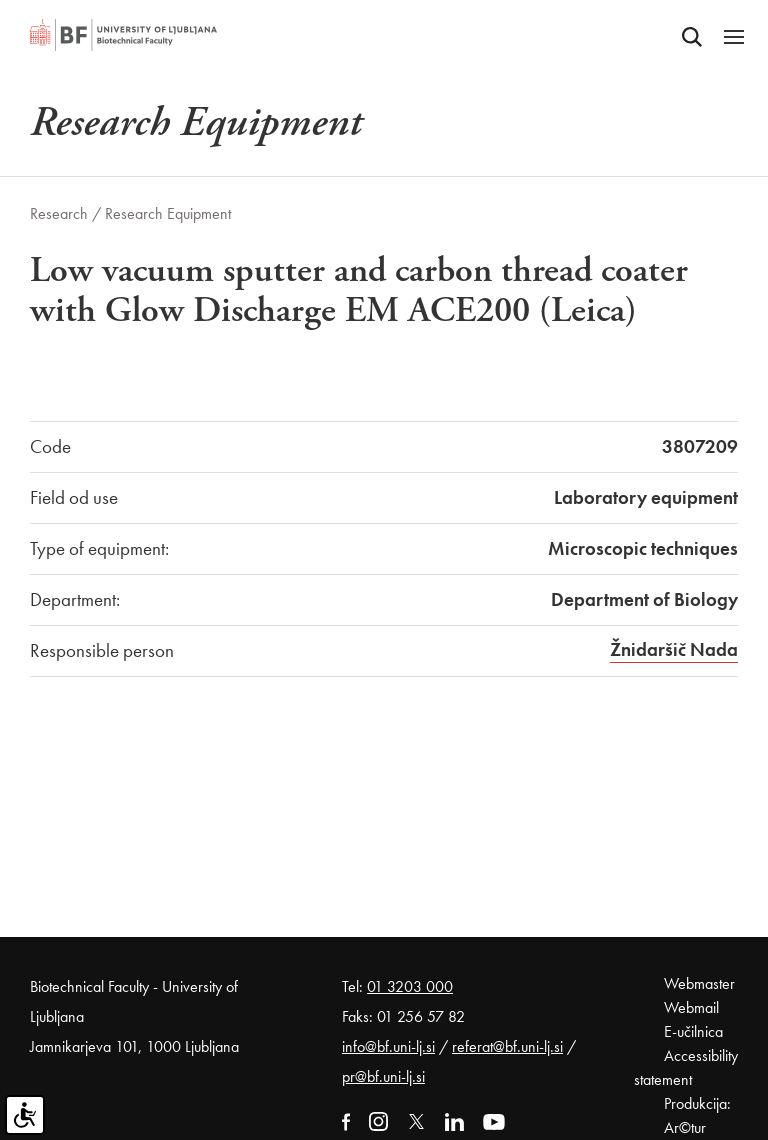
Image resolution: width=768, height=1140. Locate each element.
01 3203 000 (410, 986)
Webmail (691, 1007)
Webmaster (699, 983)
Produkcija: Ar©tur (697, 1115)
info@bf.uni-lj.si (388, 1046)
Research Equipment (168, 213)
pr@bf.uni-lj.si (383, 1076)
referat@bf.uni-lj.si (507, 1046)
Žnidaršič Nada (674, 649)
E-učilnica (693, 1031)
